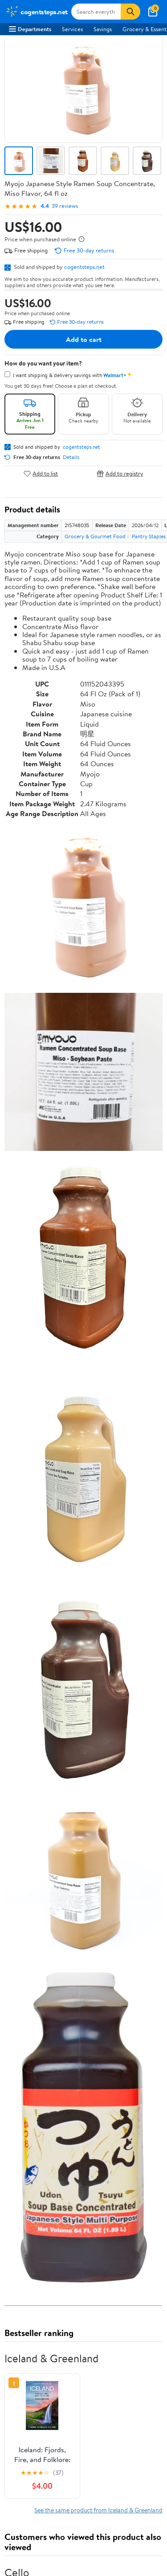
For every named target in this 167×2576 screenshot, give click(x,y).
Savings (103, 29)
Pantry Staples (149, 536)
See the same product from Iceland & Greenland (98, 2510)
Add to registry (120, 473)
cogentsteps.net (84, 267)
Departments (30, 29)
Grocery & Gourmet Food (95, 536)
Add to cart (84, 339)
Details (71, 457)
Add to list (41, 473)
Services (72, 29)
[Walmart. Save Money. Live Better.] (36, 11)
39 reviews (65, 206)
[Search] (130, 12)
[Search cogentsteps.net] (96, 12)
